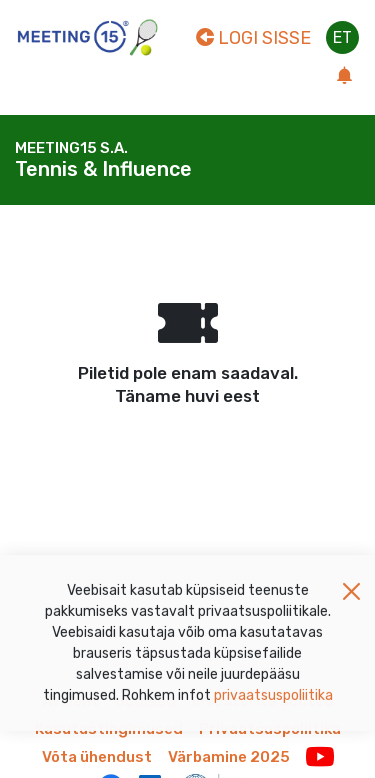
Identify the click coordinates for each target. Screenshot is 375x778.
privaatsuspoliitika (273, 701)
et (342, 37)
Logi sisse (253, 38)
